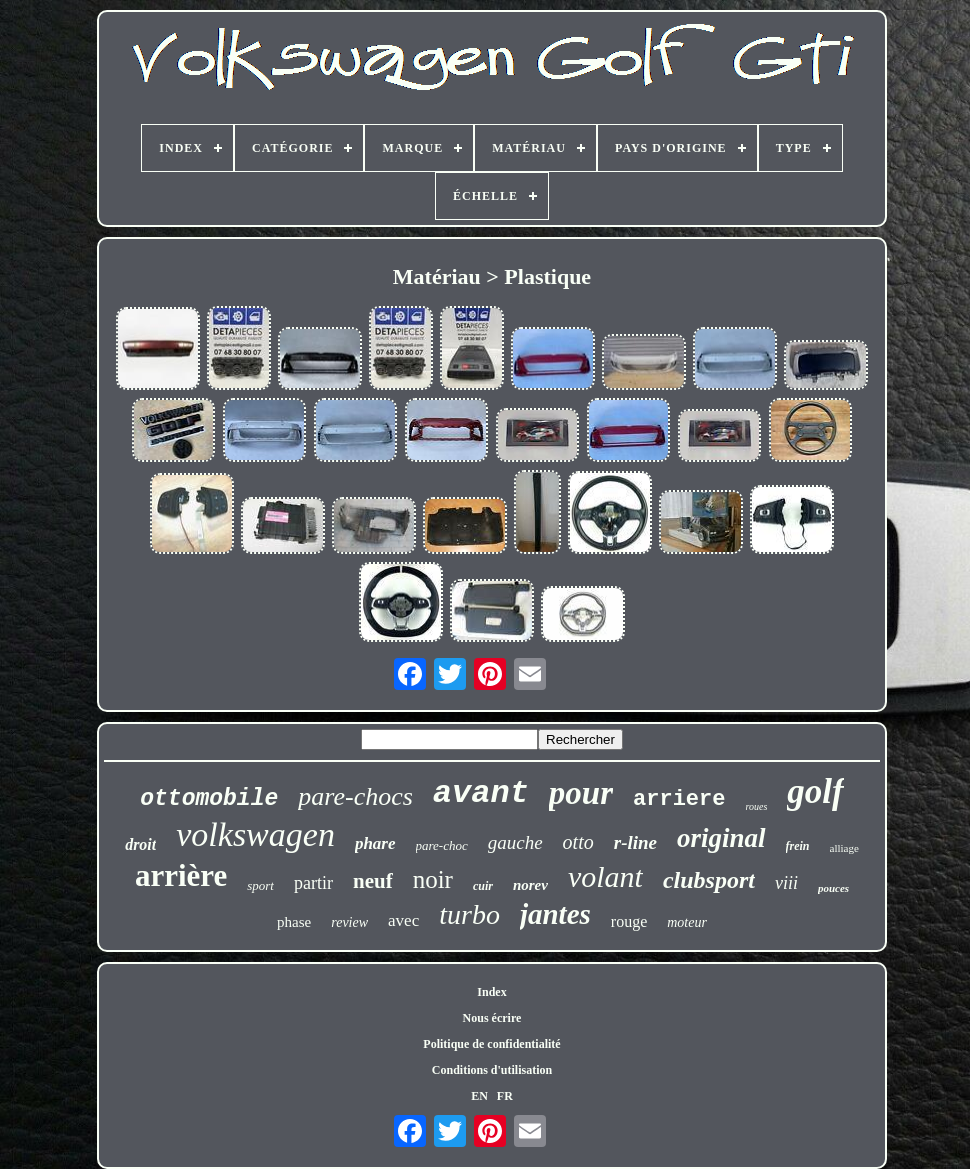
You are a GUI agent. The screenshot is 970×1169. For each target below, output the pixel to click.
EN (479, 1096)
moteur (687, 922)
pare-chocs (355, 796)
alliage (844, 848)
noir (433, 879)
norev (530, 885)
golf (815, 791)
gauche (515, 842)
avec (403, 920)
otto (578, 842)
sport (260, 885)
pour (581, 793)
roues (756, 806)
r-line (635, 842)
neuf (373, 881)
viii (786, 883)
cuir (483, 886)
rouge (629, 921)
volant (605, 876)
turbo (469, 914)
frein (798, 846)
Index (491, 992)
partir (313, 883)
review (349, 922)
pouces (833, 888)
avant (481, 793)
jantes (555, 914)
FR (505, 1096)
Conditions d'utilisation (492, 1070)
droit (140, 844)
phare (375, 843)
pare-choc (442, 845)
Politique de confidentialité (491, 1044)
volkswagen (255, 834)
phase (294, 922)
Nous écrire (492, 1018)
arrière (181, 875)
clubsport (709, 880)
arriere (679, 799)
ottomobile (209, 799)
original (721, 838)
